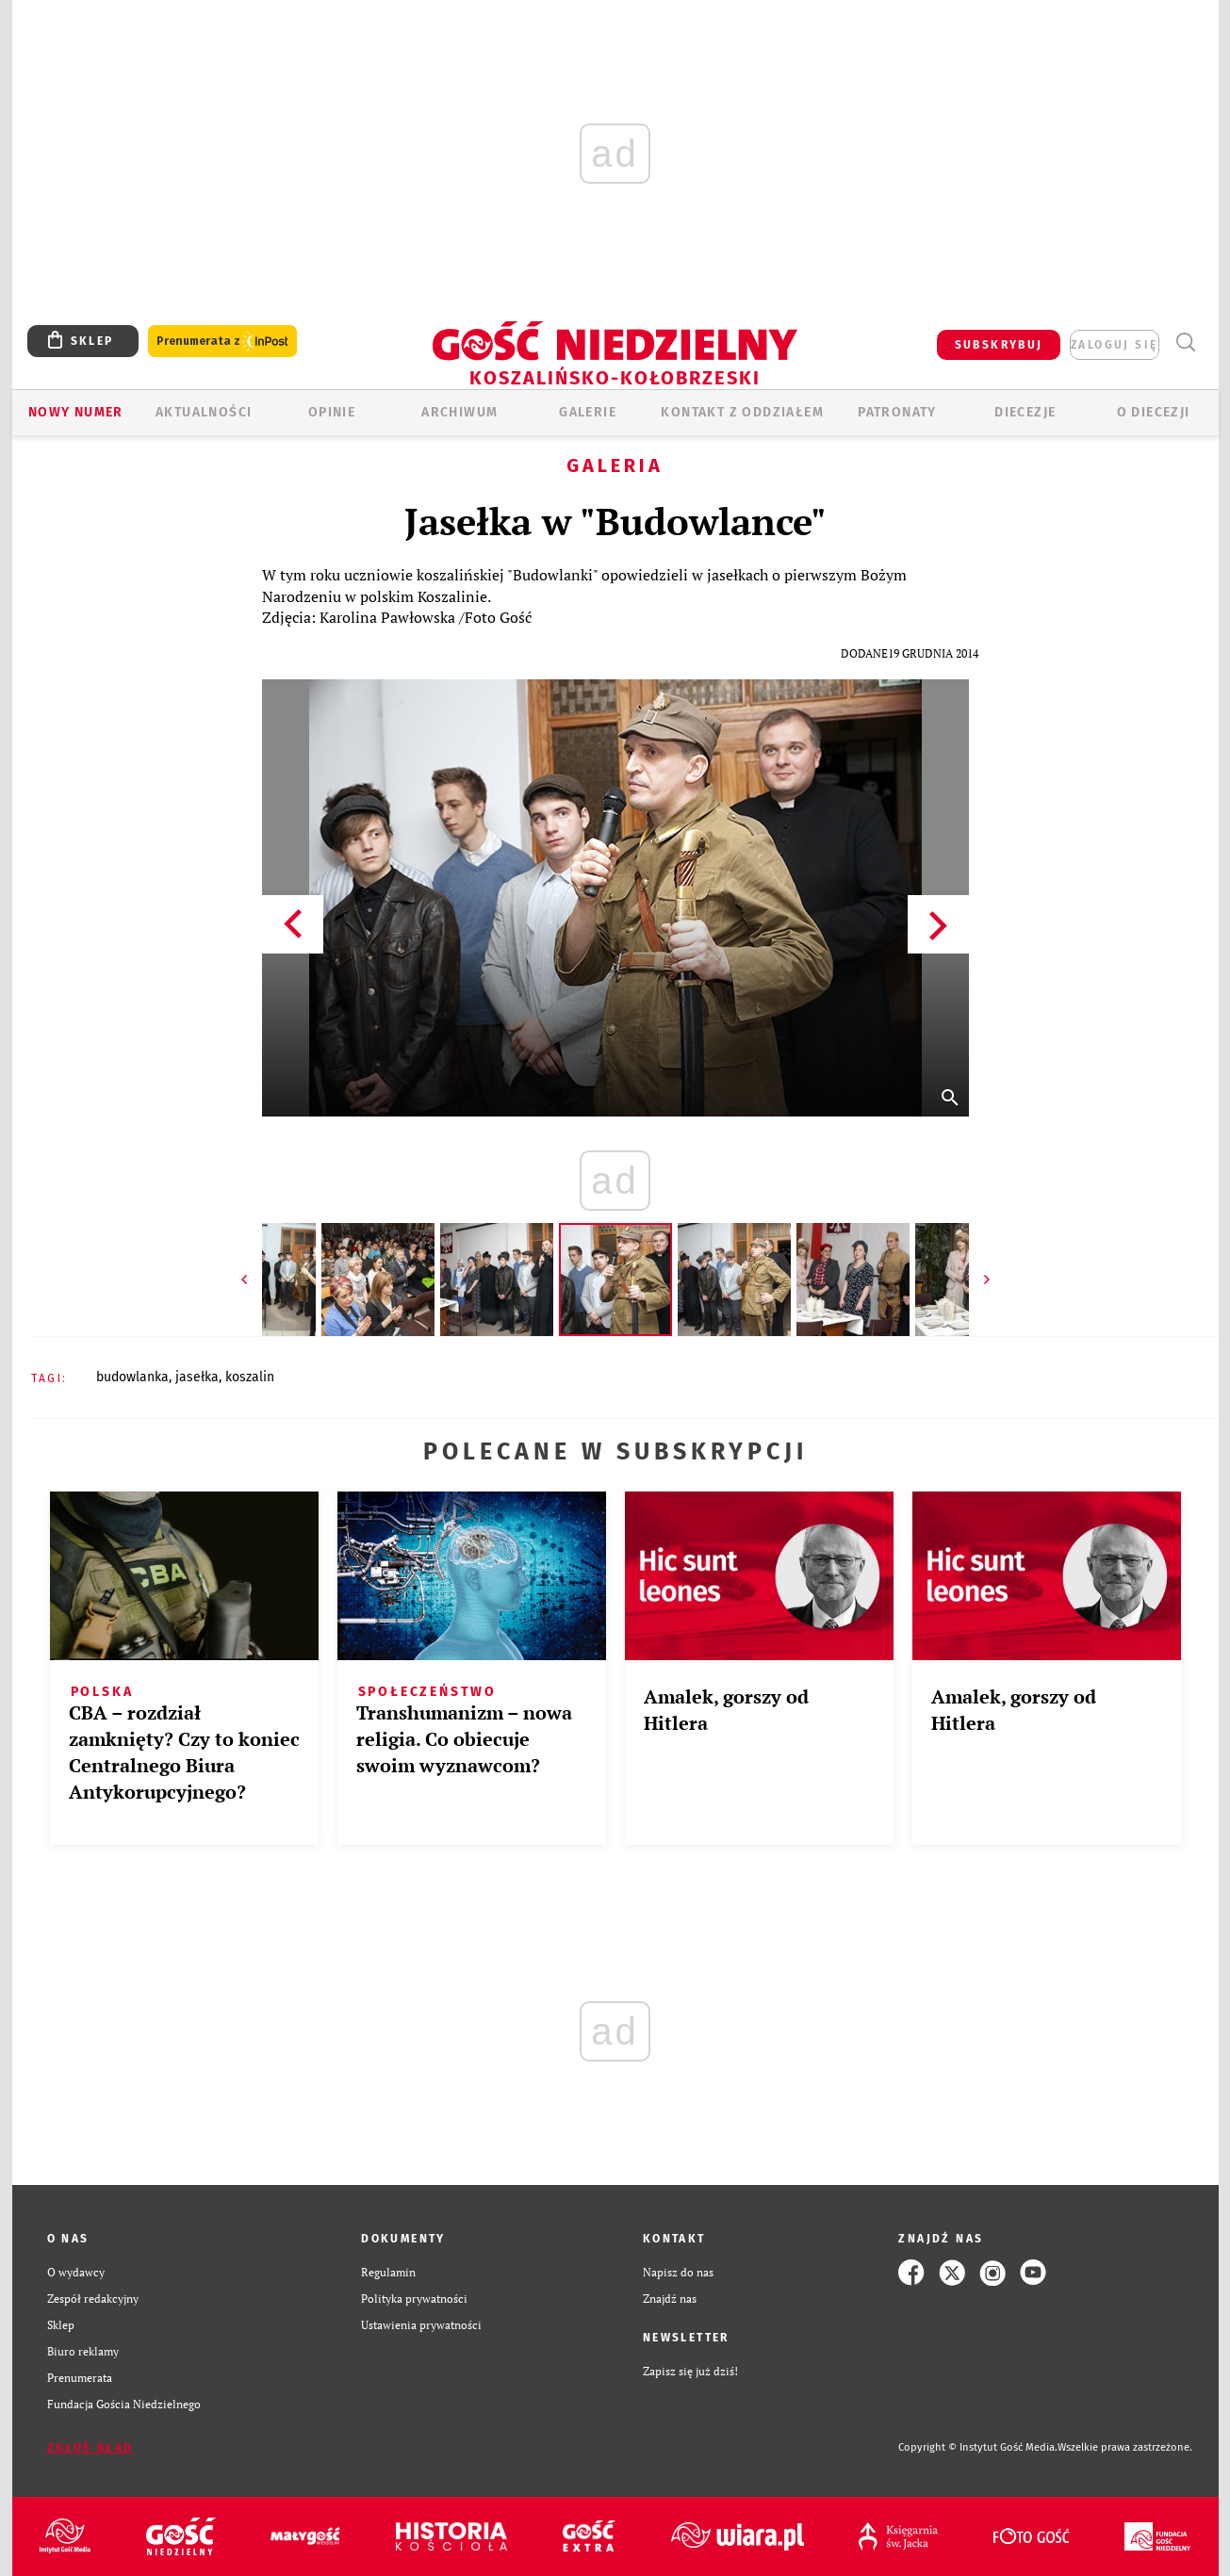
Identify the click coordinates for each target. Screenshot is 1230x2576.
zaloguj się (1114, 344)
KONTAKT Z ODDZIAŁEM (742, 412)
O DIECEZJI (1153, 412)
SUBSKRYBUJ (999, 344)
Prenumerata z (222, 341)
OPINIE (331, 412)
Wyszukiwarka (1186, 342)
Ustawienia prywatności (421, 2325)
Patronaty (897, 412)
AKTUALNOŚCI (204, 412)
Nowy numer (75, 412)
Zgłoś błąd (90, 2447)
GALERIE (587, 412)
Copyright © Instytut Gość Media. (978, 2447)
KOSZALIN (249, 1377)
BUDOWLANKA (132, 1377)
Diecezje (1025, 412)
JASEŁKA (197, 1377)
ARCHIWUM (459, 412)
